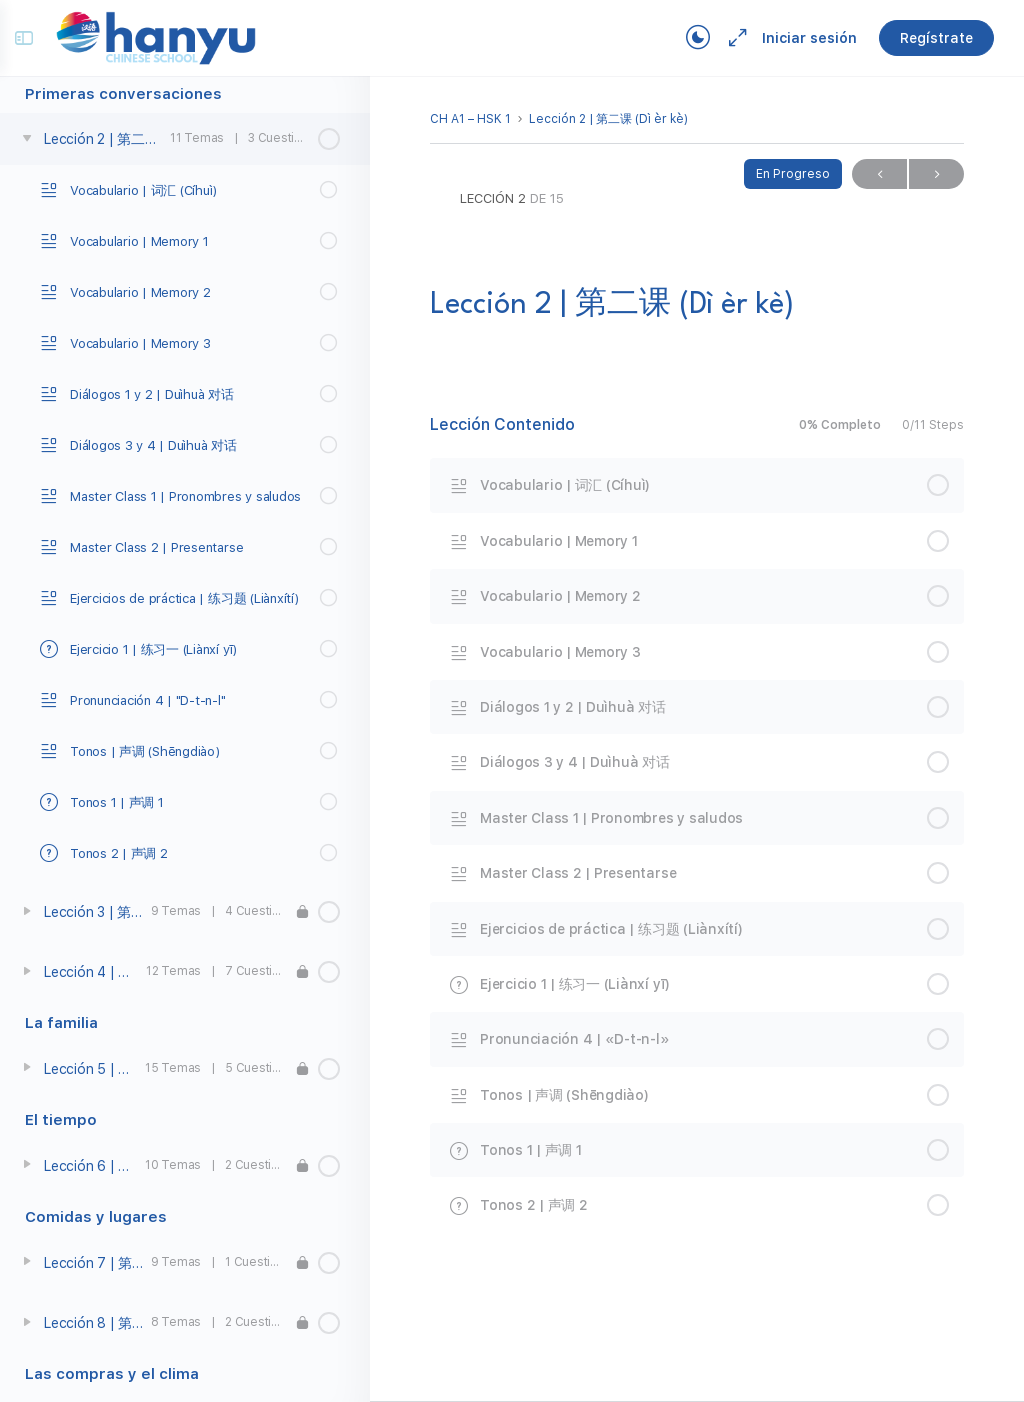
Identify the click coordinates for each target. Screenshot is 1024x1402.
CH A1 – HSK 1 (470, 119)
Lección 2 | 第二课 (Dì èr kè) (608, 119)
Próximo (936, 174)
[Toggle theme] (688, 38)
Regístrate (926, 38)
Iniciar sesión (799, 38)
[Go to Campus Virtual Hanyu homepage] (166, 37)
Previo (879, 174)
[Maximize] (724, 38)
